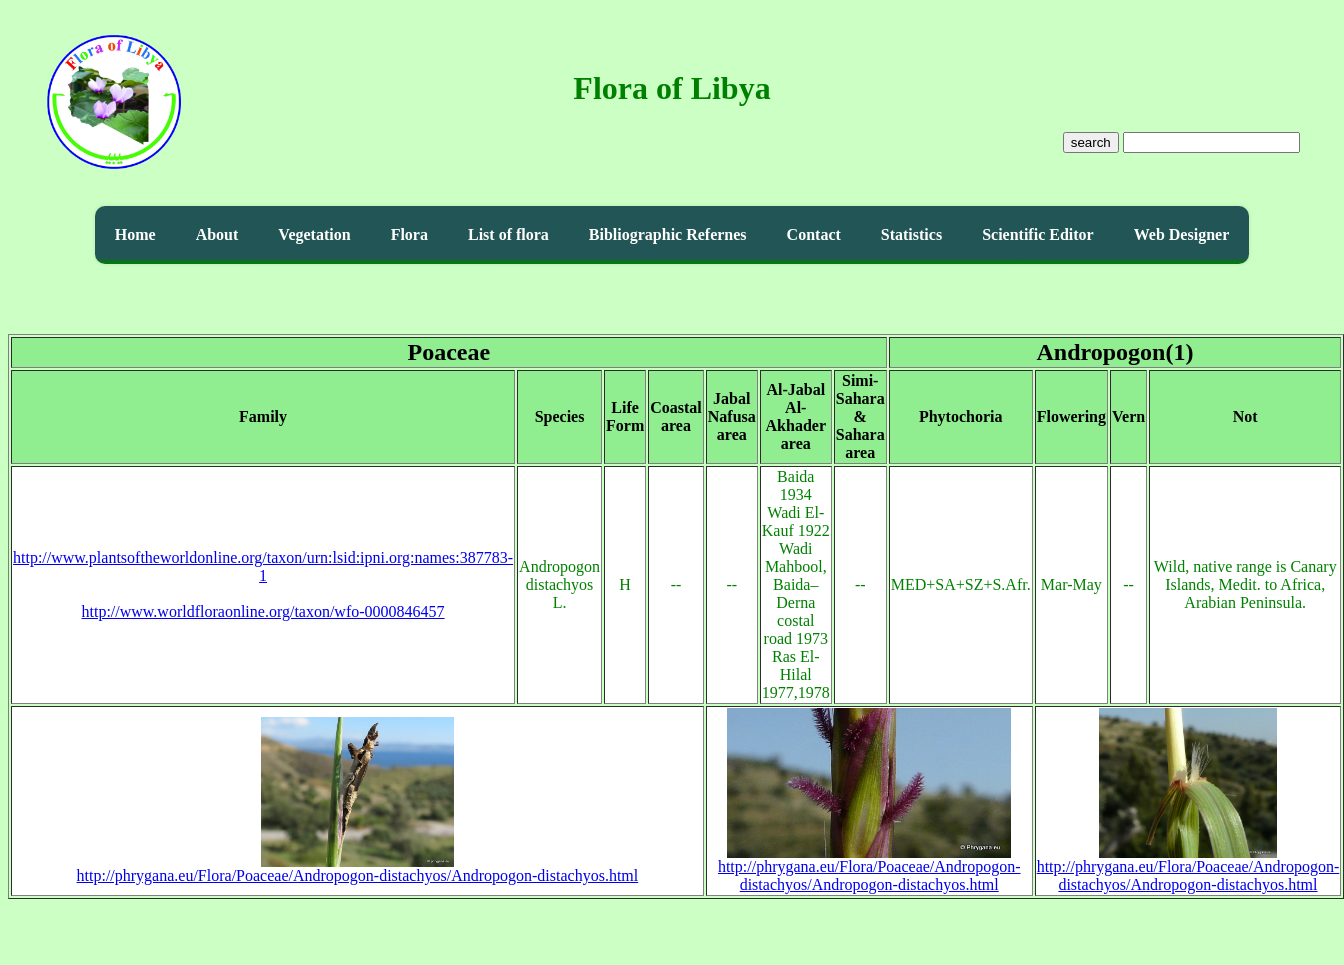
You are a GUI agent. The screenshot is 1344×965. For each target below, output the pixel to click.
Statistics (911, 234)
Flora (409, 234)
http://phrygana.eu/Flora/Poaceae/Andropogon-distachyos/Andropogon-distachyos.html (358, 868)
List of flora (508, 234)
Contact (814, 234)
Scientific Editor (1038, 234)
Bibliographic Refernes (668, 234)
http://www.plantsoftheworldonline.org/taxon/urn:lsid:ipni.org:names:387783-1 (263, 566)
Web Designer (1182, 234)
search (1091, 142)
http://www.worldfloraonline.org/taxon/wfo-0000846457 (263, 611)
